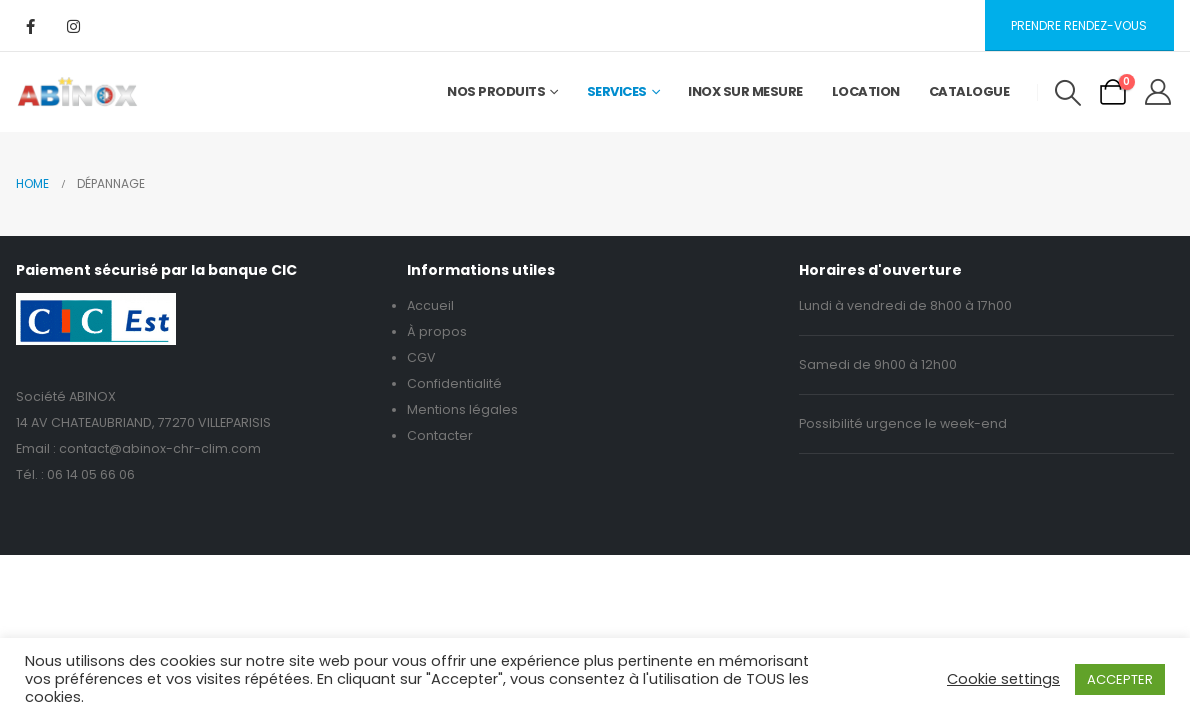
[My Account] (1158, 92)
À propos (437, 331)
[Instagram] (73, 26)
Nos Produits (496, 91)
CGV (421, 357)
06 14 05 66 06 (91, 474)
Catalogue (969, 91)
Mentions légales (462, 409)
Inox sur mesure (745, 91)
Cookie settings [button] (1003, 679)
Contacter (440, 435)
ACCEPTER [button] (1120, 679)
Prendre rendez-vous (1079, 25)
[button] (1067, 93)
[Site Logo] (77, 92)
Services (617, 91)
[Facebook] (30, 26)
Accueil (430, 305)
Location (866, 91)
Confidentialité (454, 383)
